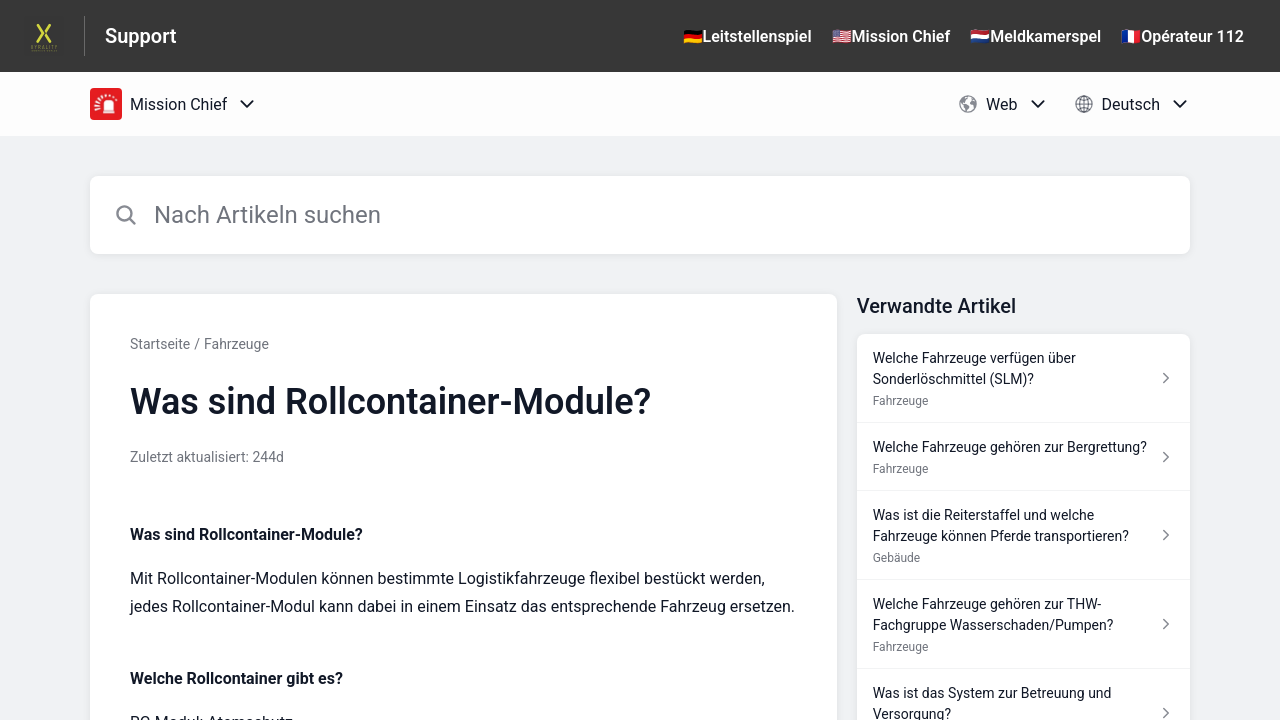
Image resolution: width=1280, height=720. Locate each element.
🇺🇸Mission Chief (891, 36)
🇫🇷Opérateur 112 (1182, 36)
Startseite (160, 344)
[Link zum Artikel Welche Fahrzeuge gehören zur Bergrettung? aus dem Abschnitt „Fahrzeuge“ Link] (1023, 457)
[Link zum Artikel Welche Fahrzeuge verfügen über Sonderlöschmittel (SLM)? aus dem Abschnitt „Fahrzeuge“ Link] (1023, 378)
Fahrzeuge (236, 344)
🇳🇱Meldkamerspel (1035, 36)
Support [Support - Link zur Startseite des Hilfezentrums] (141, 36)
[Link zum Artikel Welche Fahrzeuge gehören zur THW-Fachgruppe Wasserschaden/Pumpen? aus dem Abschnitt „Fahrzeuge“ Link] (1023, 624)
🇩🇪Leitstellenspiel (747, 36)
